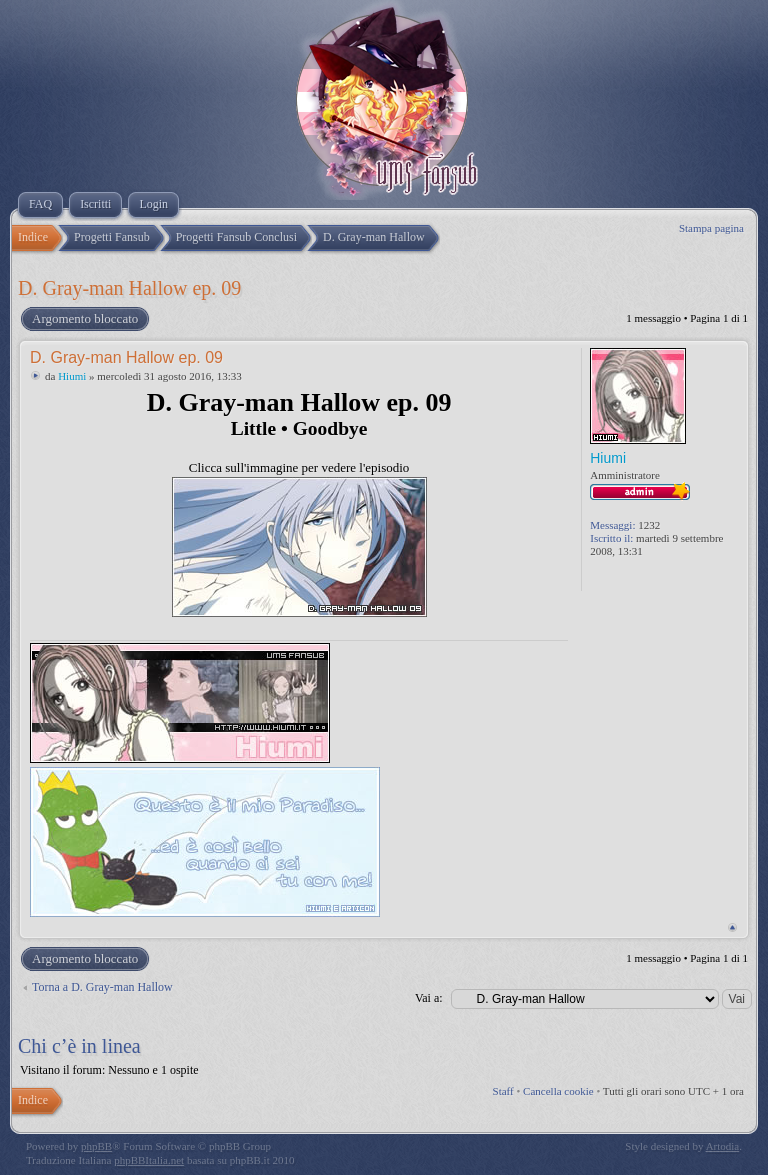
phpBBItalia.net (149, 1160)
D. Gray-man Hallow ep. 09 (129, 288)
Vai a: (429, 998)
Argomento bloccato (84, 319)
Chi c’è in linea (79, 1046)
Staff (503, 1091)
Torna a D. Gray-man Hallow (102, 987)
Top (732, 927)
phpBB (96, 1146)
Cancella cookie (558, 1091)
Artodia (723, 1146)
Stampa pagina (711, 228)
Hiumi (72, 376)
